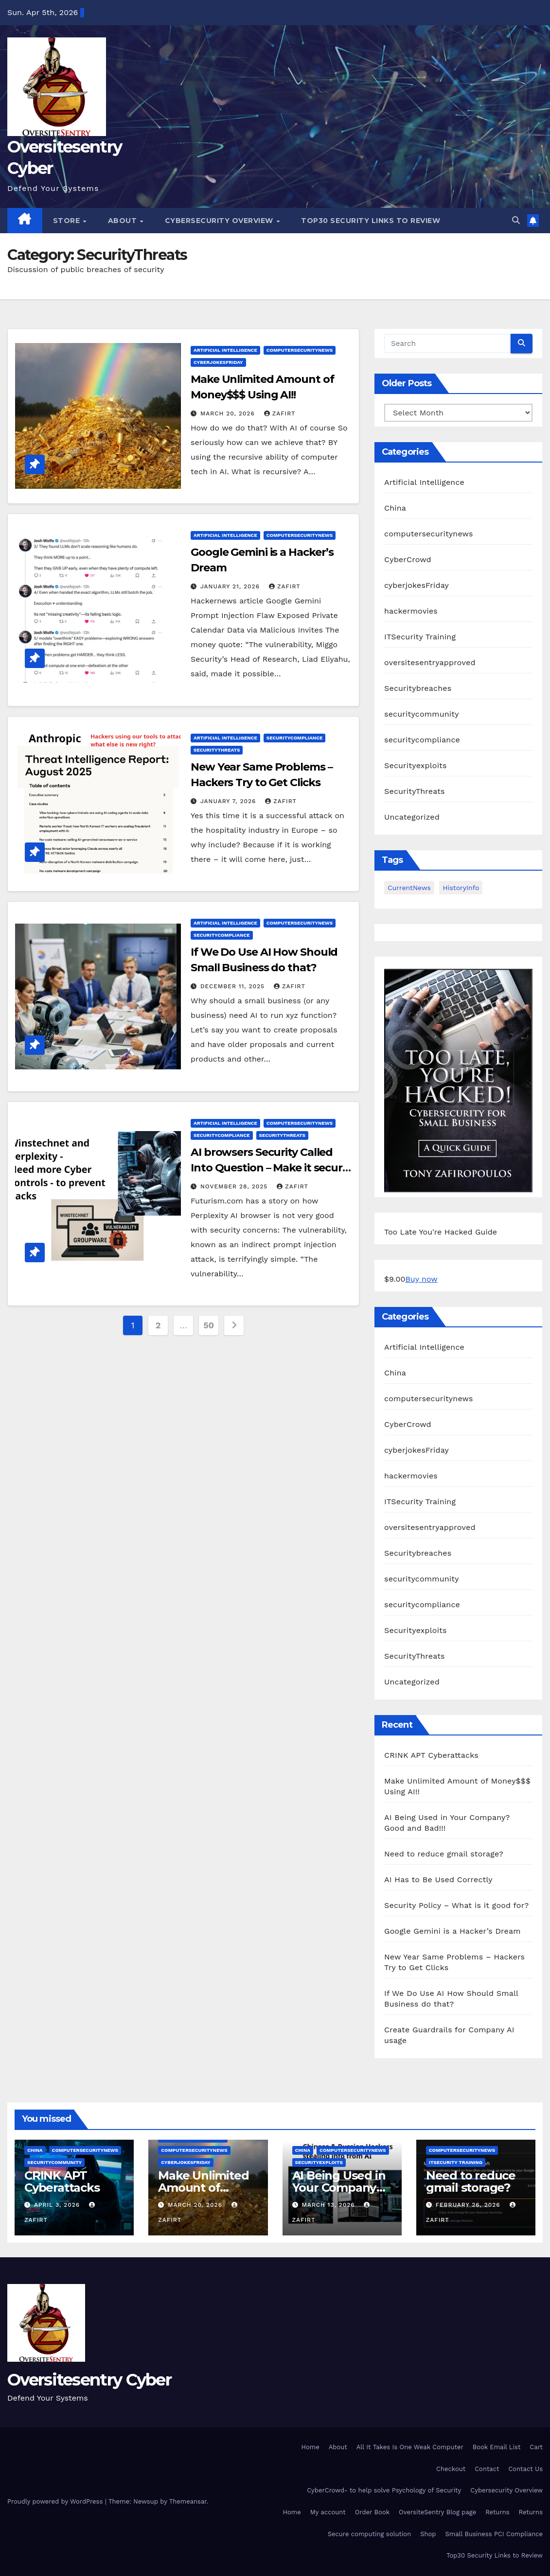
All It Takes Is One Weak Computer (409, 2447)
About (123, 220)
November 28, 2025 (235, 1186)
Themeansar (188, 2501)
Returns (497, 2512)
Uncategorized (412, 817)
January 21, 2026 (231, 586)
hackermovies (411, 611)
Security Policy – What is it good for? (456, 1905)
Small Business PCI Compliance (494, 2534)
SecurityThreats (217, 750)
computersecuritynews (299, 350)
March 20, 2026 (228, 413)
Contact (487, 2469)
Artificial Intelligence (225, 350)
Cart (536, 2447)
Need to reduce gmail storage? (443, 1853)
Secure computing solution (369, 2534)
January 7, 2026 (229, 801)
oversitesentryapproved (430, 662)
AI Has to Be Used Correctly (438, 1879)
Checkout (450, 2469)
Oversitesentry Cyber (89, 2380)
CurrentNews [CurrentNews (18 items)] (409, 888)
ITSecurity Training (420, 636)
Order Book (372, 2512)
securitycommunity (421, 714)
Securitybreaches (417, 688)
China (395, 508)
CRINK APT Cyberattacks (431, 1755)
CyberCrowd (407, 559)
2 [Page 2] (158, 1325)
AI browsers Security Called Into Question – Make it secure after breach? (270, 1168)
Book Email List (497, 2447)
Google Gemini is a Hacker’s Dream (452, 1931)
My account (328, 2512)
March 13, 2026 (329, 2204)
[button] (516, 220)
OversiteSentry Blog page (437, 2512)
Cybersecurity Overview (220, 220)
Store (67, 220)
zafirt (280, 413)
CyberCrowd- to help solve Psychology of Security (384, 2490)
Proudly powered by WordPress (56, 2501)
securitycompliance (294, 737)
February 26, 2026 (469, 2204)
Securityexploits (415, 765)
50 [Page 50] (208, 1325)
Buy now (421, 1279)
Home (310, 2447)
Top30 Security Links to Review (370, 220)
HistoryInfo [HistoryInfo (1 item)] (461, 888)
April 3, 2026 (58, 2204)
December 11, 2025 (233, 986)
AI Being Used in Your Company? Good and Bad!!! (339, 2187)
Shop (428, 2534)
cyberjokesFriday (218, 362)
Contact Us (525, 2469)
